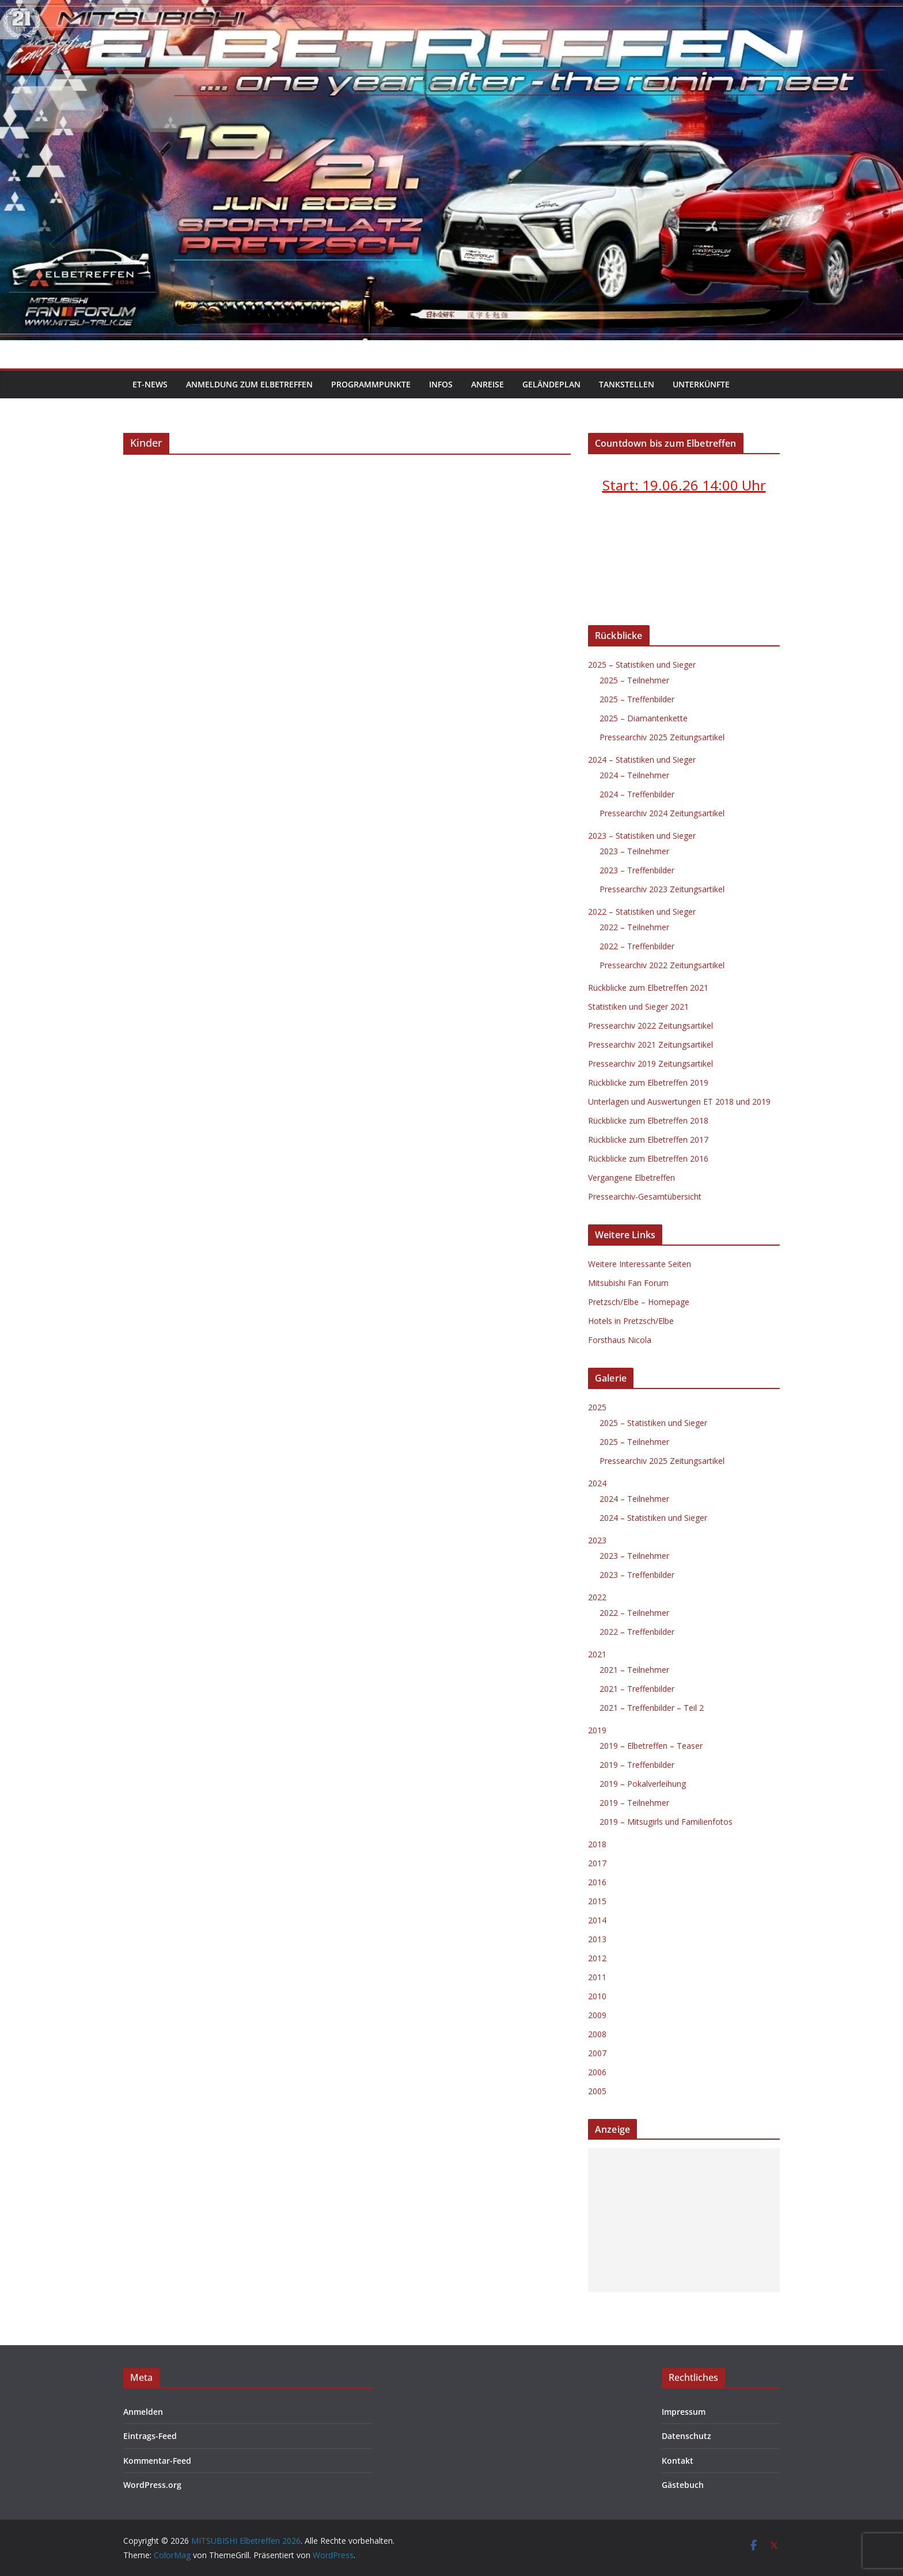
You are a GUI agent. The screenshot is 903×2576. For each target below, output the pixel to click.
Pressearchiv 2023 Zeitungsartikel (662, 889)
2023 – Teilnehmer (634, 851)
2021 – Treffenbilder (637, 1688)
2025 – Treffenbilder (637, 699)
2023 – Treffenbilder (637, 870)
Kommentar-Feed (157, 2460)
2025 (597, 1407)
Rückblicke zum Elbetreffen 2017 (648, 1139)
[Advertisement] (684, 2220)
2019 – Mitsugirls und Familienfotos (666, 1821)
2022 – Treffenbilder (637, 946)
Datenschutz (686, 2435)
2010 (597, 1996)
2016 (597, 1882)
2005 (597, 2091)
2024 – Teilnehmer (634, 775)
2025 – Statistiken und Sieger (642, 664)
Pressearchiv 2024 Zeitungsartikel (662, 813)
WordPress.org (152, 2484)
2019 (597, 1730)
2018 (597, 1844)
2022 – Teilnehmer (634, 927)
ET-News (150, 384)
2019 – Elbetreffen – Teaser (651, 1745)
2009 (597, 2015)
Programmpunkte (371, 384)
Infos (441, 384)
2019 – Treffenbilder (637, 1764)
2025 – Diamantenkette (644, 718)
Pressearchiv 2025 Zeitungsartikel (662, 737)
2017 (597, 1863)
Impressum (683, 2411)
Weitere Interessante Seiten (639, 1263)
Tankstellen (626, 384)
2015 (597, 1901)
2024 (597, 1483)
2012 (597, 1958)
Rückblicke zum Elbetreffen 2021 (648, 987)
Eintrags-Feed (150, 2435)
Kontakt (677, 2460)
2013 (597, 1939)
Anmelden (143, 2411)
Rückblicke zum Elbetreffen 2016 (648, 1158)
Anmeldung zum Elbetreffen (249, 384)
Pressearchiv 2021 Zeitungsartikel (650, 1044)
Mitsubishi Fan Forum (628, 1282)
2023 (597, 1540)
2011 (597, 1977)
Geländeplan (551, 384)
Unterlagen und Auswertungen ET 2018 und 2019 (679, 1101)
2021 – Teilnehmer (634, 1669)
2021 (597, 1654)
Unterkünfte (701, 384)
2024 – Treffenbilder (637, 794)
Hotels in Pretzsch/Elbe (631, 1320)
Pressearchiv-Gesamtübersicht (644, 1196)
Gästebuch (683, 2484)
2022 (597, 1597)
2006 (597, 2072)
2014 (597, 1920)
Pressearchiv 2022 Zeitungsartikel (662, 965)
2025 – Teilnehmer (634, 680)
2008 (597, 2034)
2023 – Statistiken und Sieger (642, 835)
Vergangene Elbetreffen (631, 1177)
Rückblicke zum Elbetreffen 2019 (648, 1082)
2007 (597, 2053)
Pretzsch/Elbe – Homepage (638, 1301)
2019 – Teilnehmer (634, 1802)
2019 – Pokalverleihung (643, 1783)
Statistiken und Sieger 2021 (638, 1006)
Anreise (487, 384)
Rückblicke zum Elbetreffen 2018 (648, 1120)
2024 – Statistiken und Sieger (642, 759)
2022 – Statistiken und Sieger (642, 911)
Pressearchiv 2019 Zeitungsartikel (650, 1063)
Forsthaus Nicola (619, 1339)
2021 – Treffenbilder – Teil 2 (652, 1707)
